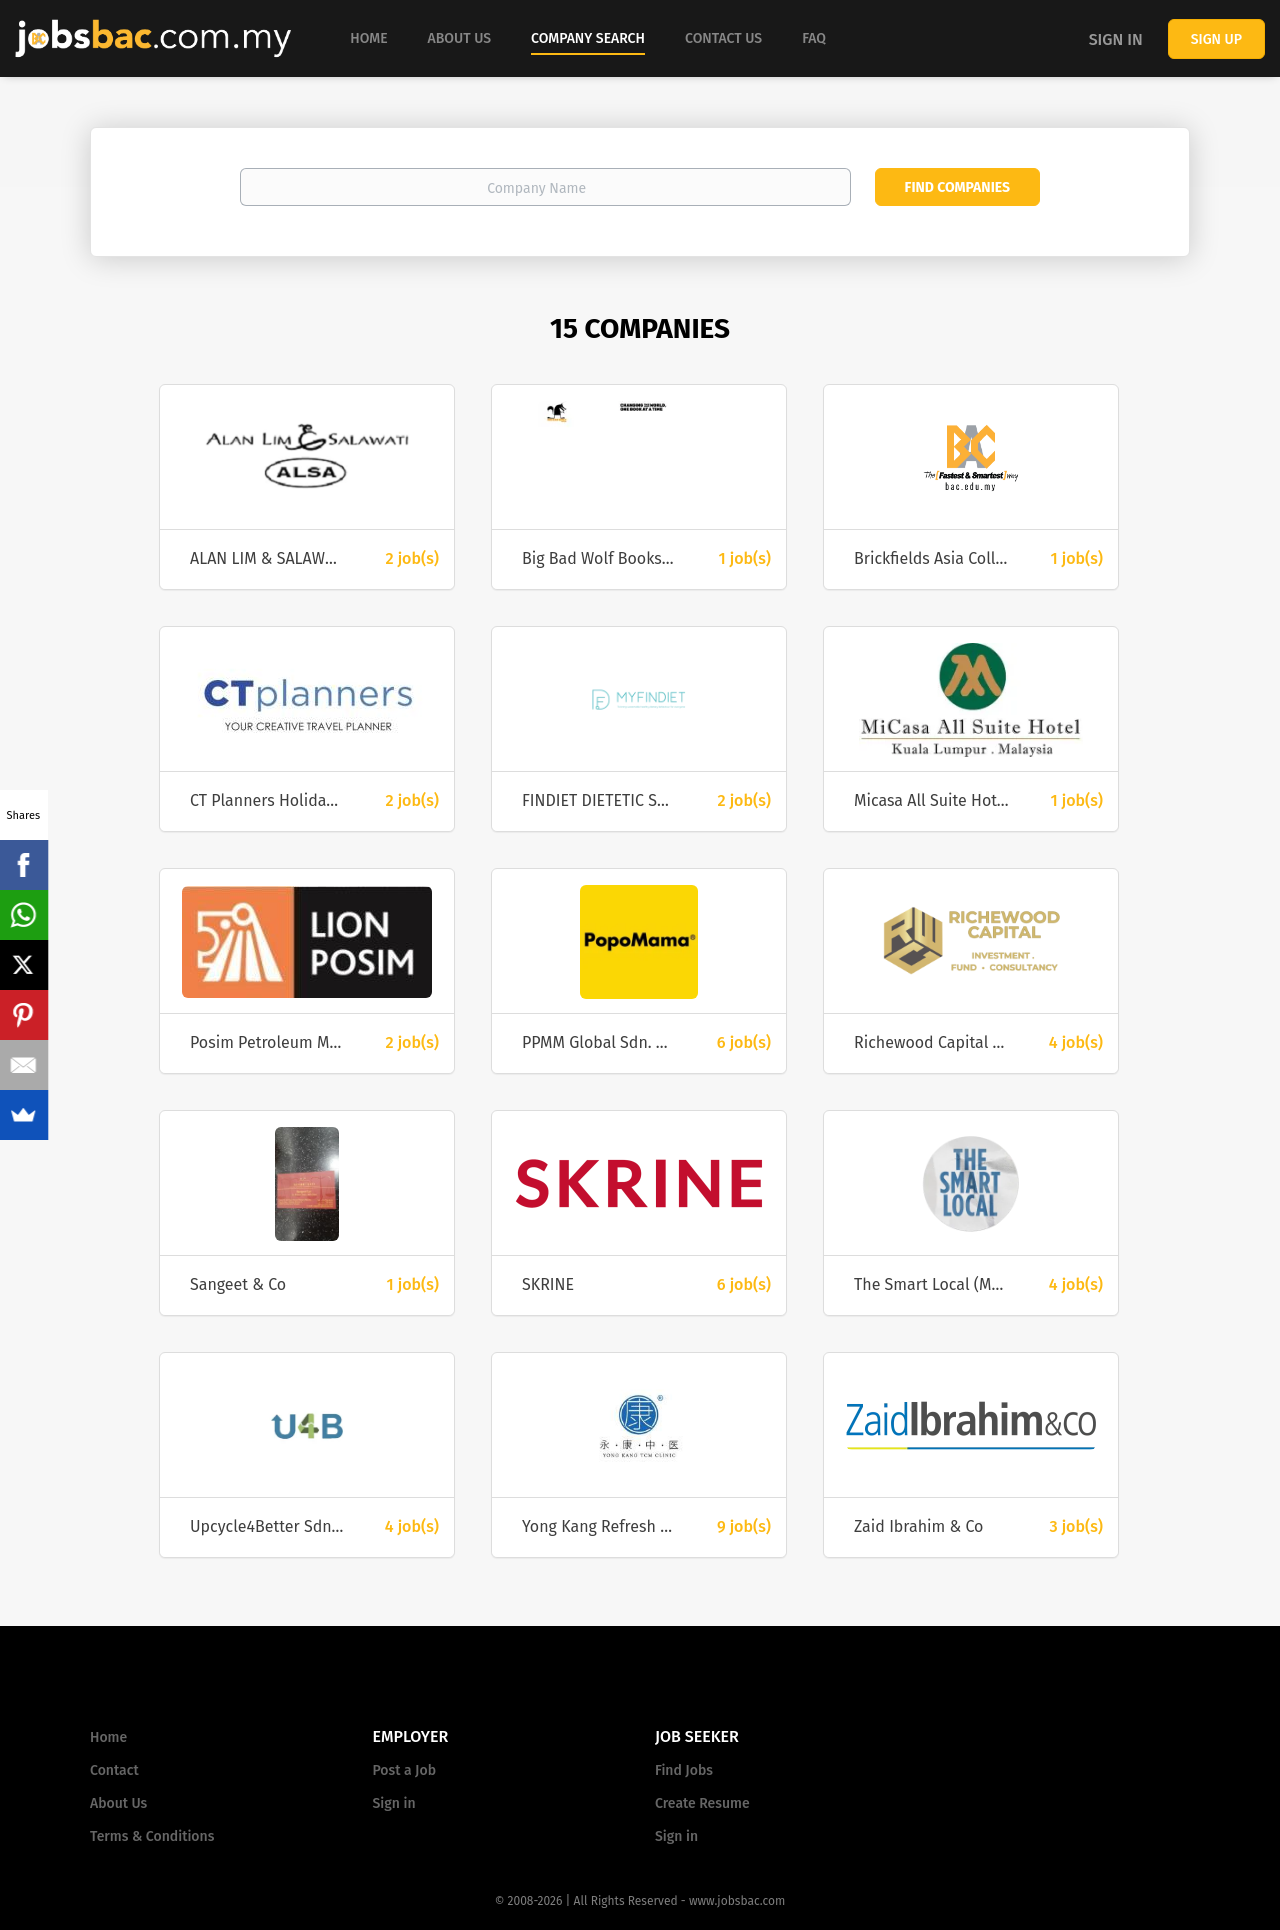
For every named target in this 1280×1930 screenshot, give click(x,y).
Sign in (1116, 39)
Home (108, 1737)
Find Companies (957, 187)
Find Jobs (684, 1770)
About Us (118, 1803)
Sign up (1216, 39)
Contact (114, 1770)
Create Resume (702, 1803)
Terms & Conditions (152, 1836)
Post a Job (404, 1770)
